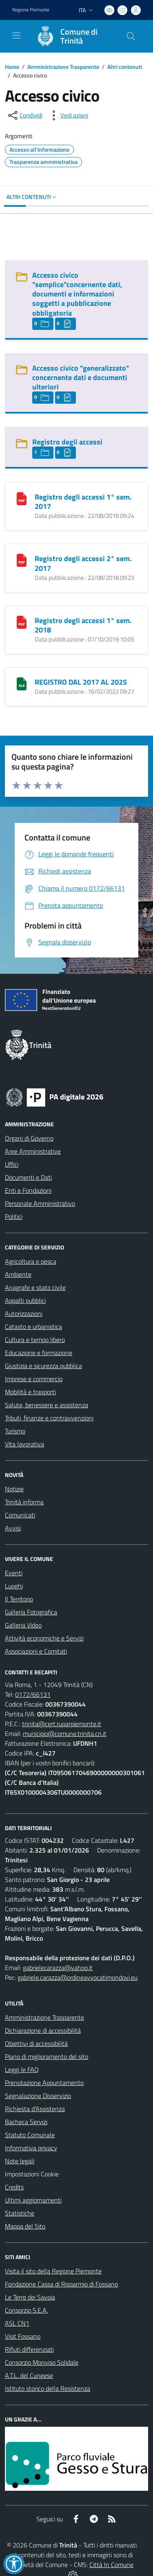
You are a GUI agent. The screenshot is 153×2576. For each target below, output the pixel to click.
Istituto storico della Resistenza (47, 2388)
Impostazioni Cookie (32, 2174)
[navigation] (16, 35)
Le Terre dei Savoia (30, 2297)
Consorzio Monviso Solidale (41, 2362)
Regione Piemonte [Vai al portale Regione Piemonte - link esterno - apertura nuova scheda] (30, 9)
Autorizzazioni (23, 1313)
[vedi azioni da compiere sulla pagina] (68, 115)
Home (12, 66)
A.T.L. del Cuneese (29, 2375)
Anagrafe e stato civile (35, 1287)
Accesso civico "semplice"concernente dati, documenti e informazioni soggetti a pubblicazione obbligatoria (77, 294)
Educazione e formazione (38, 1353)
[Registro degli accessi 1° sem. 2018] (21, 621)
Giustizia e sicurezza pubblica (43, 1366)
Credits (14, 2187)
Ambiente (18, 1274)
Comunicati (20, 1515)
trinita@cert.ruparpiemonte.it (61, 1724)
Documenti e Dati (28, 1177)
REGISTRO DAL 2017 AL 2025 (81, 682)
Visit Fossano (22, 2336)
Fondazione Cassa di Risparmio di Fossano (61, 2284)
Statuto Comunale (30, 2135)
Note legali (19, 2161)
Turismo (15, 1431)
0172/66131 (33, 1694)
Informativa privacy (31, 2148)
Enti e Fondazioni (28, 1190)
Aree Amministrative (33, 1151)
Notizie (14, 1489)
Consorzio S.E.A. (26, 2310)
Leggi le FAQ (22, 2069)
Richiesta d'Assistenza (35, 2109)
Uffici (11, 1164)
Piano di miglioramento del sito (46, 2056)
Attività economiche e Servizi (44, 1638)
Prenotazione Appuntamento (44, 2082)
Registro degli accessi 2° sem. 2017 (83, 563)
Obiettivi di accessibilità (36, 2043)
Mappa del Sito (25, 2226)
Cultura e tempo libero (35, 1339)
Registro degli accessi (67, 441)
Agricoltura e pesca (30, 1261)
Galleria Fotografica (31, 1612)
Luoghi (14, 1586)
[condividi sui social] (24, 115)
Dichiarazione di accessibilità (43, 2030)
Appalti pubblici (25, 1300)
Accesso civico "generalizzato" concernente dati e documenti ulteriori (80, 377)
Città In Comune (111, 2564)
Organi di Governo (29, 1138)
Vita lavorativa (24, 1444)
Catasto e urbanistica (33, 1326)
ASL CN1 (17, 2323)
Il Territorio (19, 1599)
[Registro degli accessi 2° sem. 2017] (21, 559)
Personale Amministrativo (40, 1203)
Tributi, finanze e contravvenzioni (49, 1418)
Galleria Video (23, 1625)
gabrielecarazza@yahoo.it (58, 1967)
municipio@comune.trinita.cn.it (64, 1733)
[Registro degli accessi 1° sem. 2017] (21, 498)
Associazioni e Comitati (36, 1651)
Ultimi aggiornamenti (33, 2200)
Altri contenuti (124, 66)
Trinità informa (24, 1502)
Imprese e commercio (33, 1379)
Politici (13, 1216)
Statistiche (19, 2213)
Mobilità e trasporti (30, 1392)
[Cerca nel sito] (131, 36)
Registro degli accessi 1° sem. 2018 (83, 625)
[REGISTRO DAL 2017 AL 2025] (21, 683)
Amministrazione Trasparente (63, 66)
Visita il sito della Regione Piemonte (53, 2271)
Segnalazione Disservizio (38, 2096)
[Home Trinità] (73, 36)
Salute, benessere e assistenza (46, 1405)
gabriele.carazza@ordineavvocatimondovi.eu (77, 1977)
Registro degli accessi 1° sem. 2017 (83, 501)
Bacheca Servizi (26, 2122)
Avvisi (13, 1528)
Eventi (13, 1573)
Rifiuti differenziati (29, 2349)
